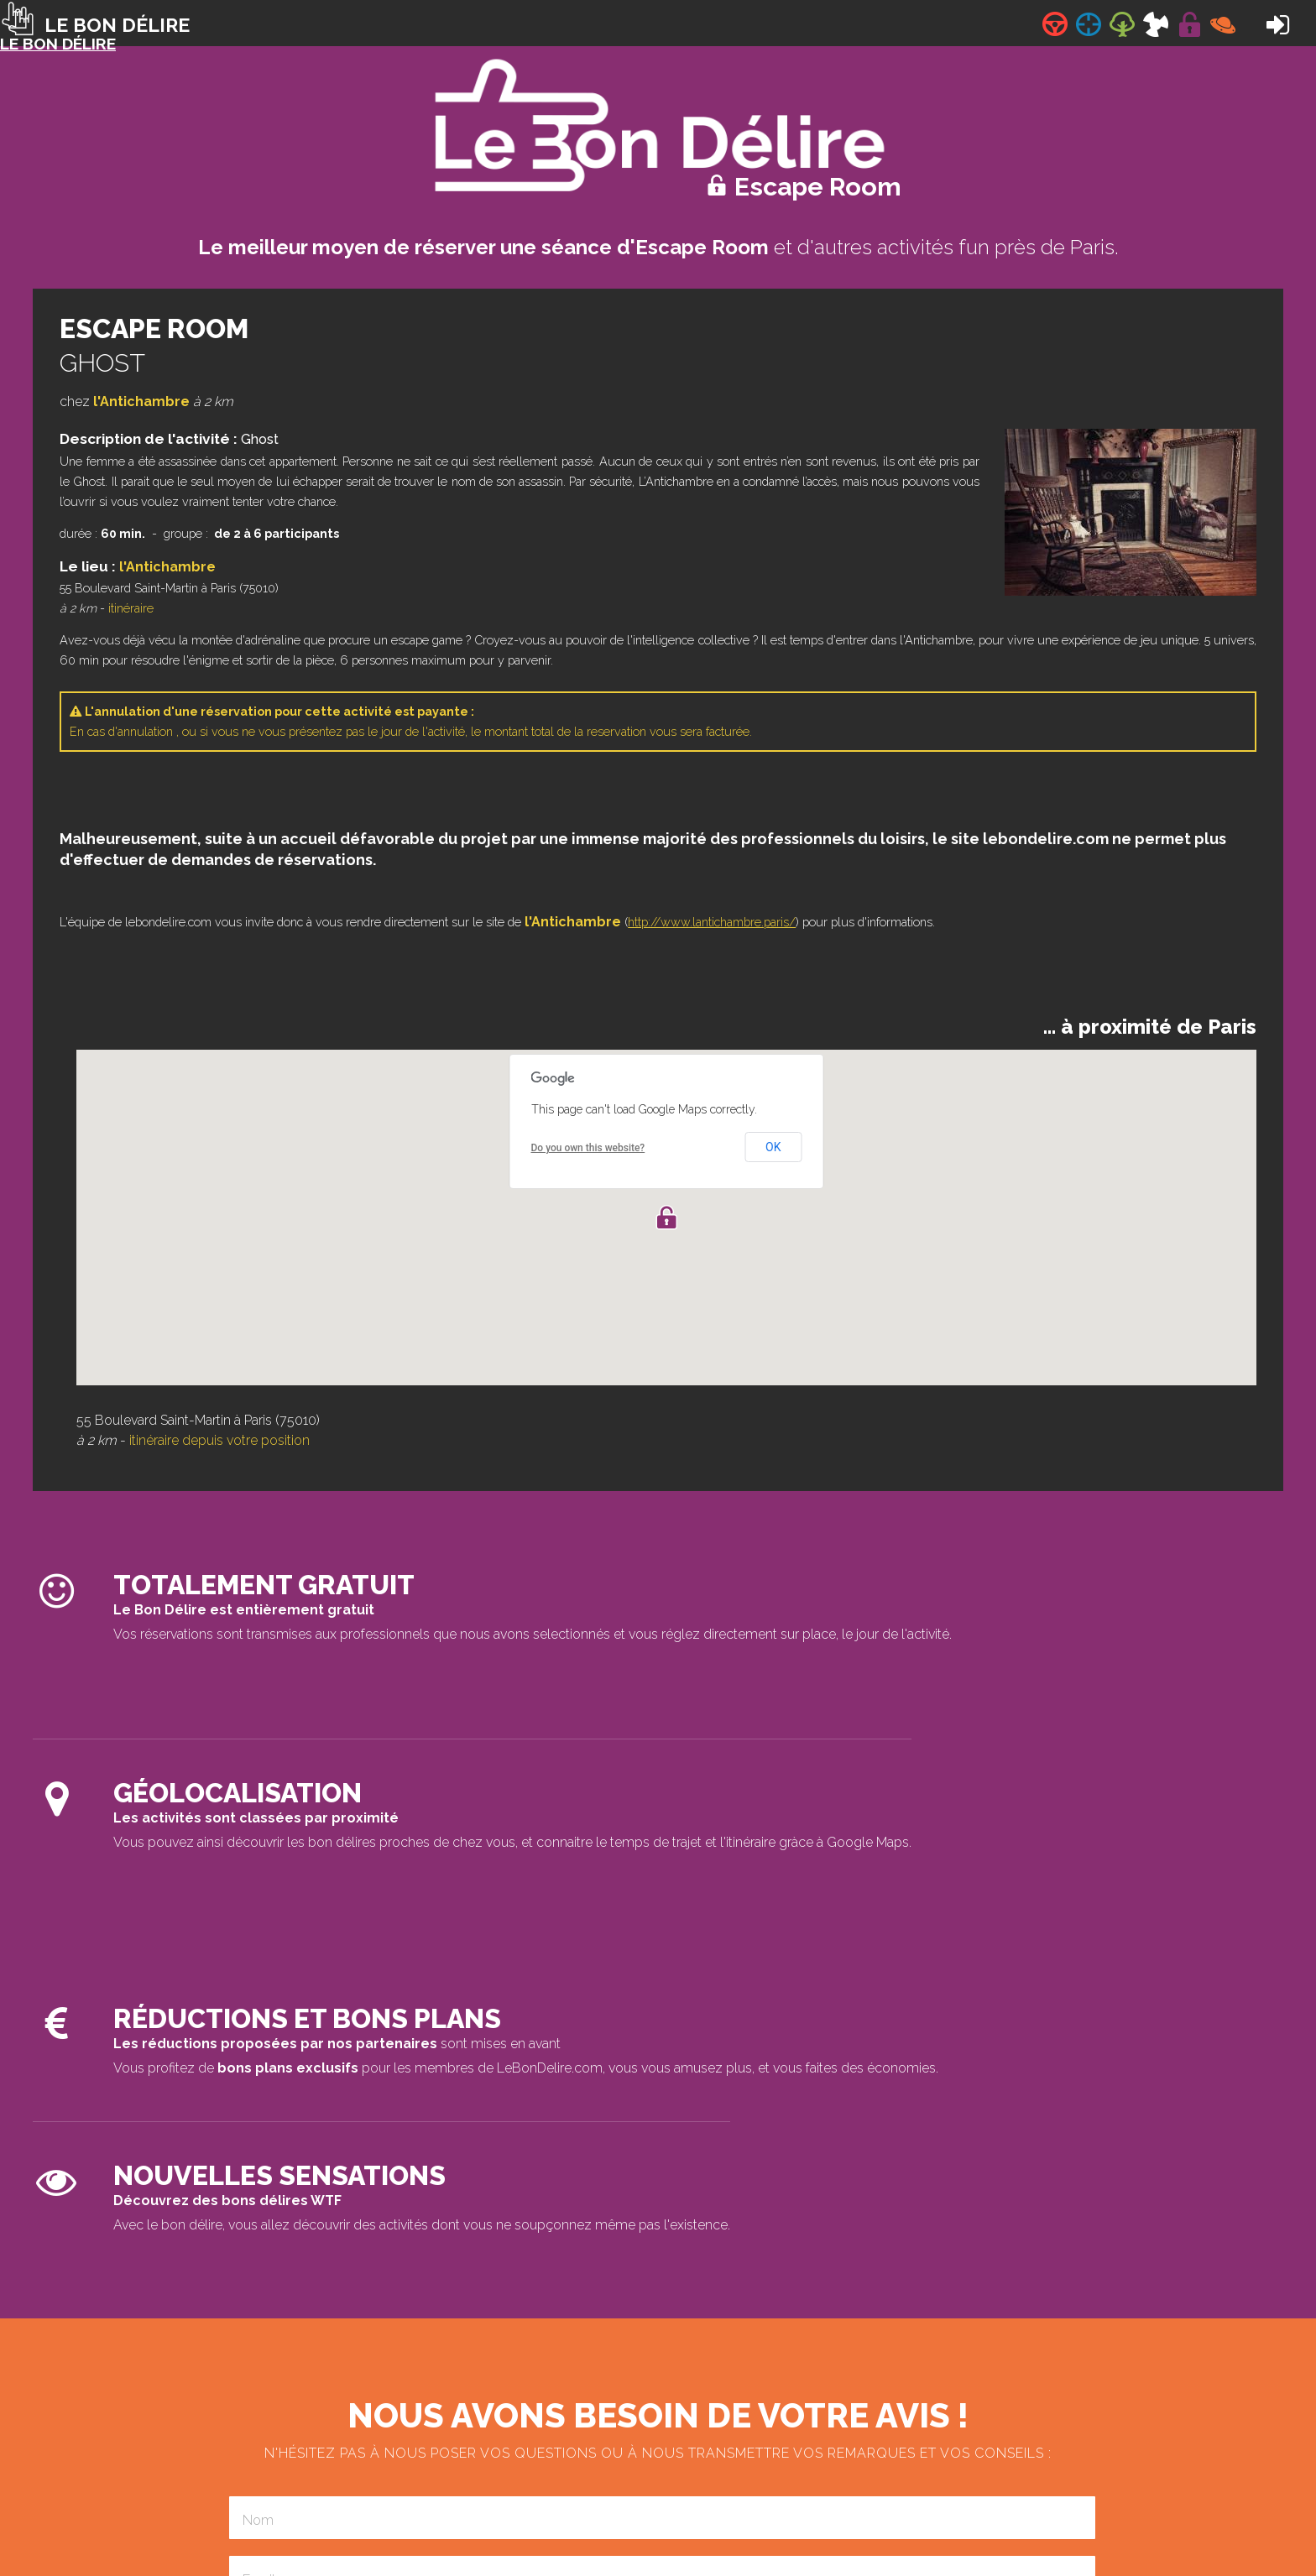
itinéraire (131, 608)
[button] (666, 1217)
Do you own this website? (588, 1148)
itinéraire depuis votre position (219, 1440)
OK (773, 1147)
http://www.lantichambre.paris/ (712, 922)
